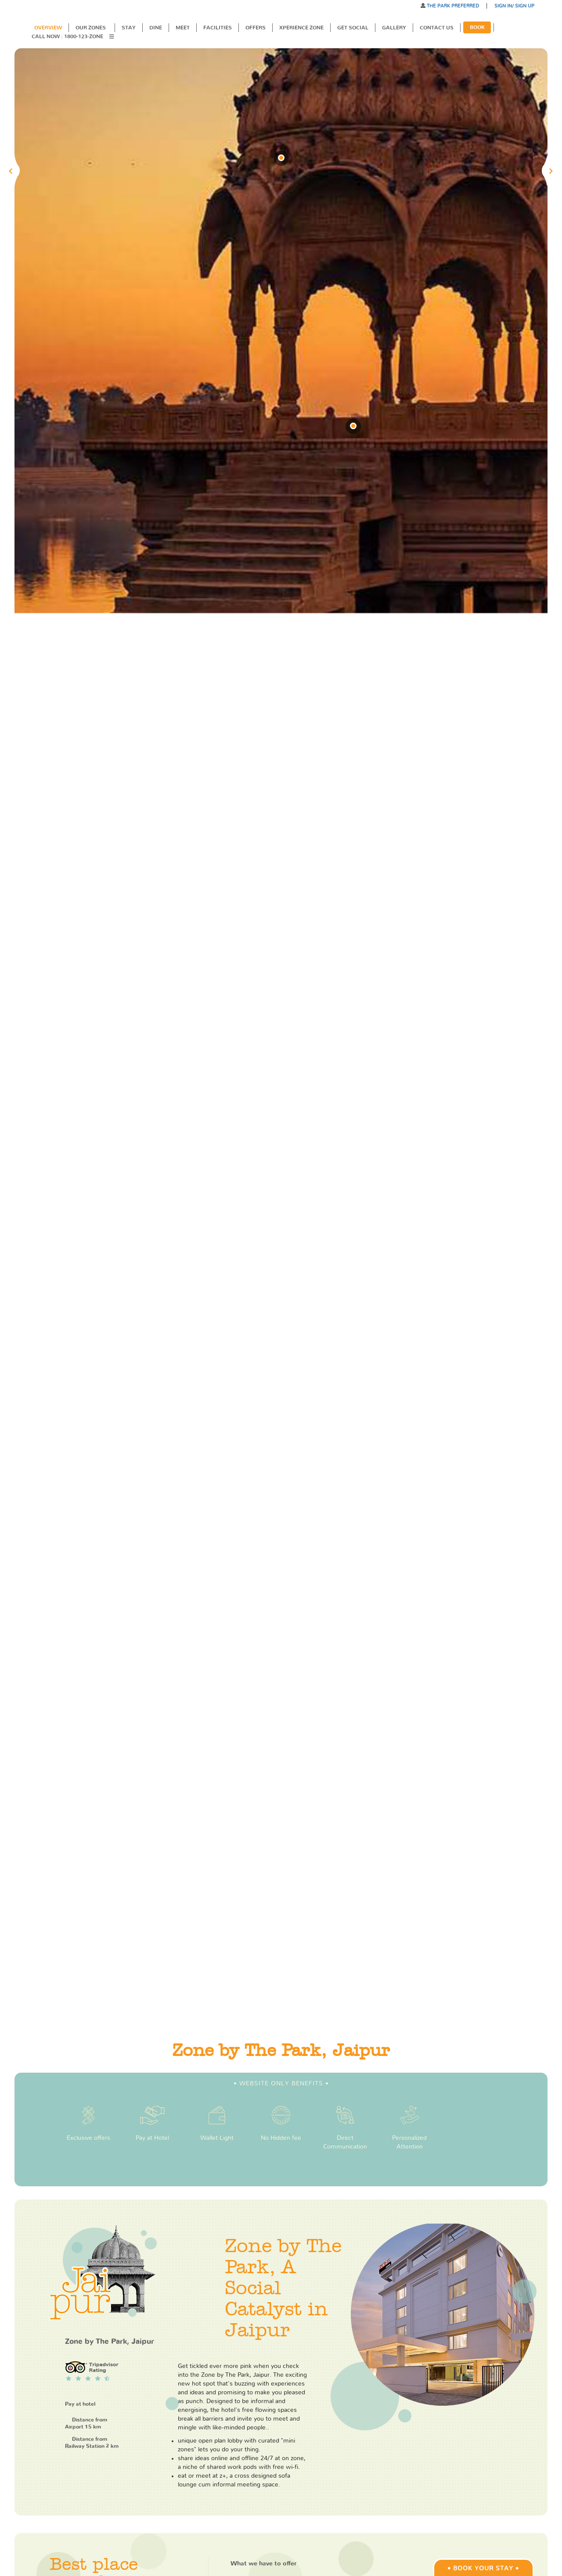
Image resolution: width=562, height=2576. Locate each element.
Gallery (394, 27)
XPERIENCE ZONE (301, 27)
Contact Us (437, 27)
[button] (114, 37)
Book (477, 27)
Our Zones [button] (91, 27)
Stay (129, 27)
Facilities (217, 27)
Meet (183, 27)
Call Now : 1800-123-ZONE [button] (68, 36)
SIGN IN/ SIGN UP (514, 6)
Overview (48, 27)
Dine (155, 27)
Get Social (352, 27)
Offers (255, 27)
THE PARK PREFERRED (452, 6)
